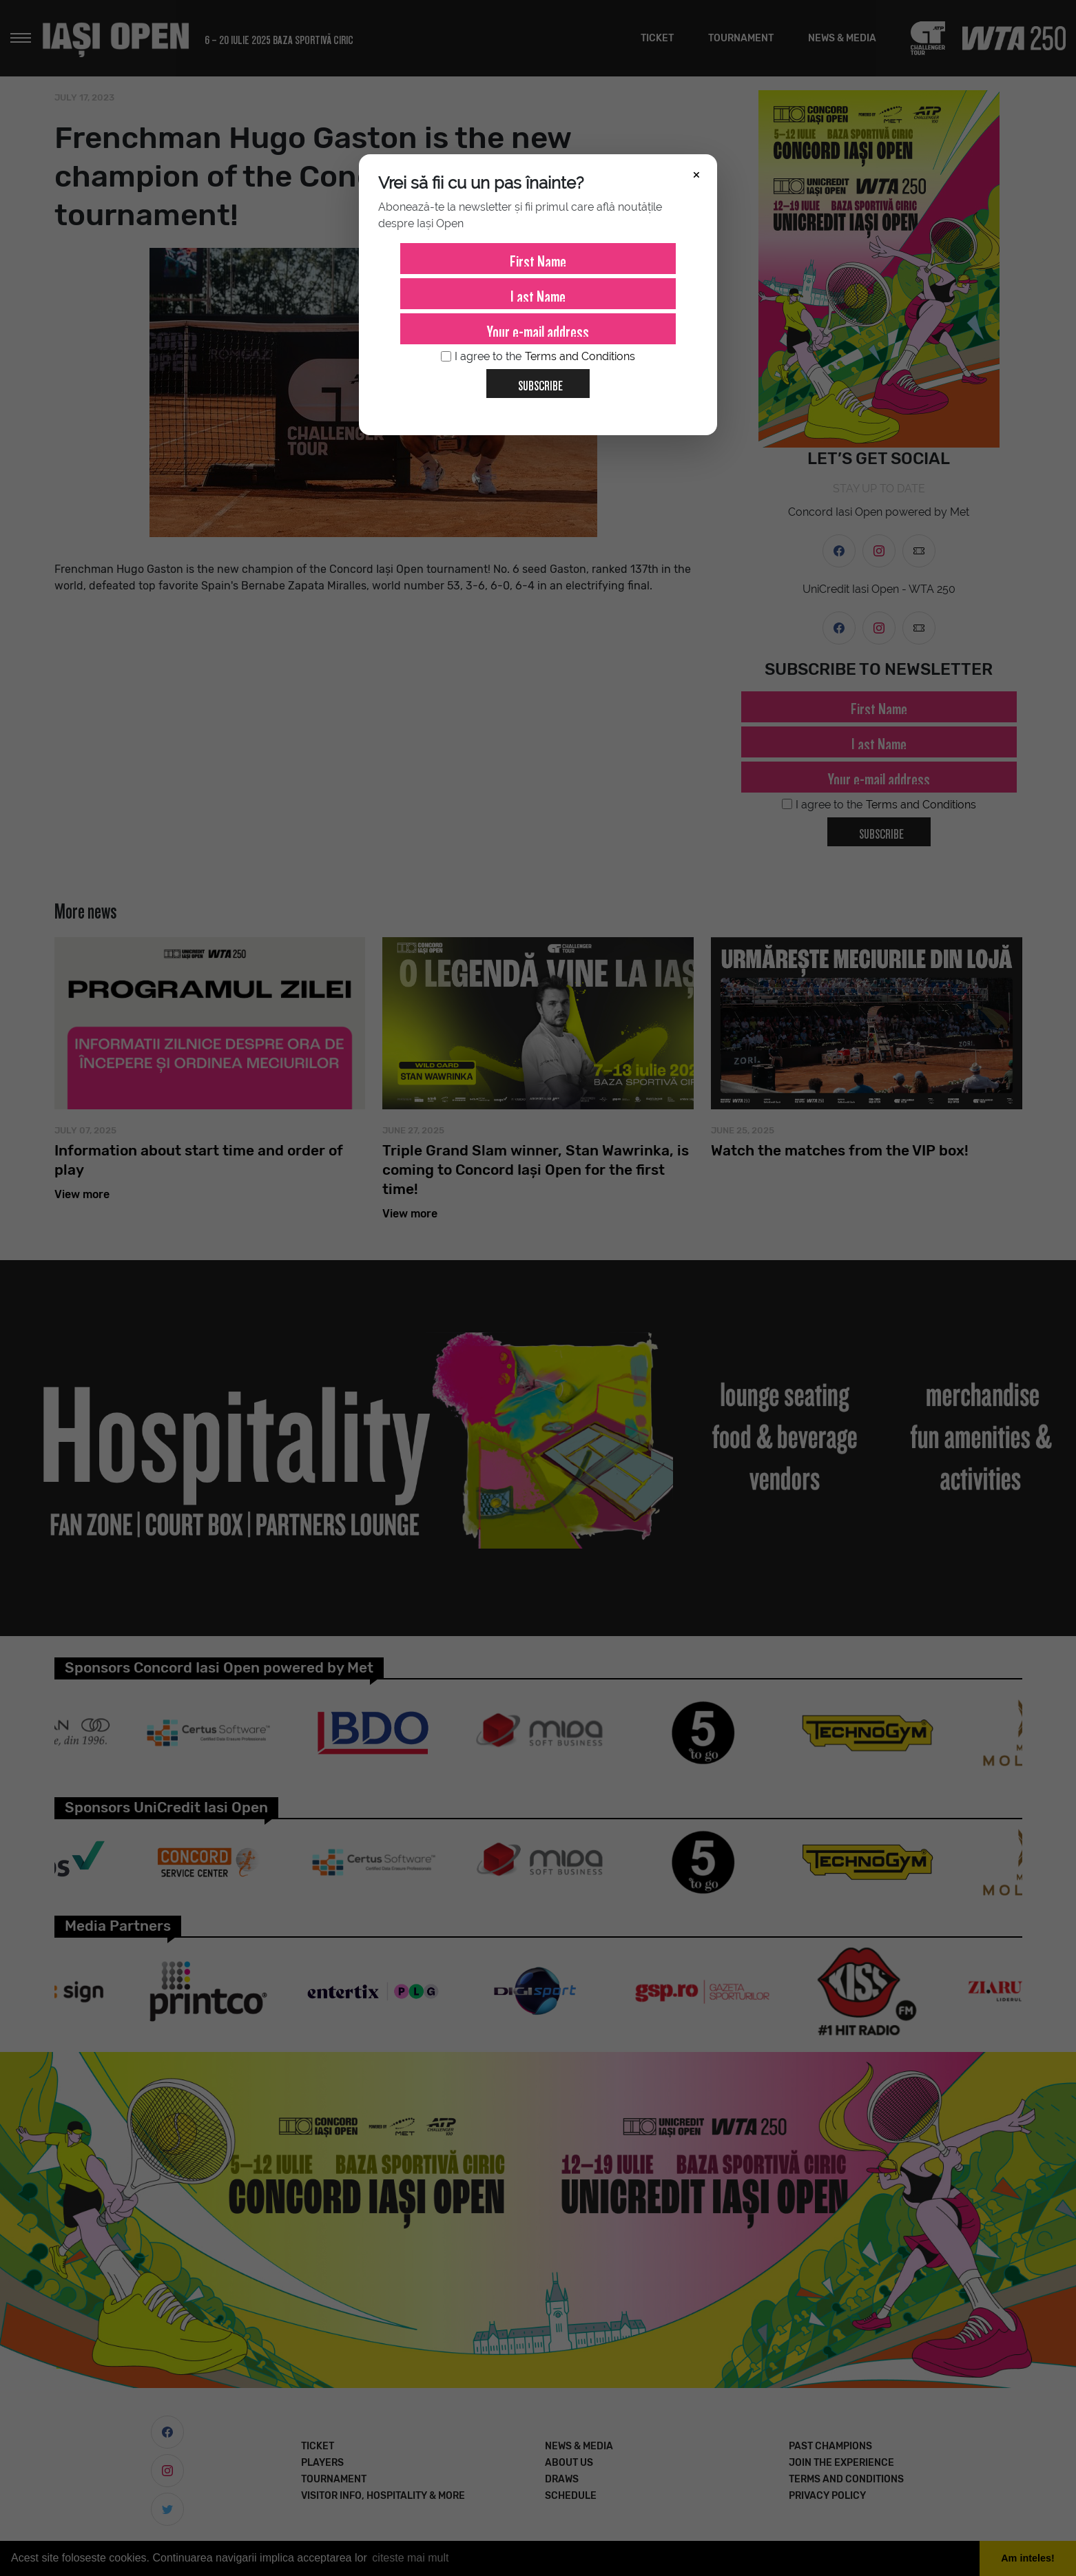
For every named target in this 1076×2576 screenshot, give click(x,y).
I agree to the (538, 356)
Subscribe (535, 381)
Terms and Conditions (580, 356)
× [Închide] (696, 173)
